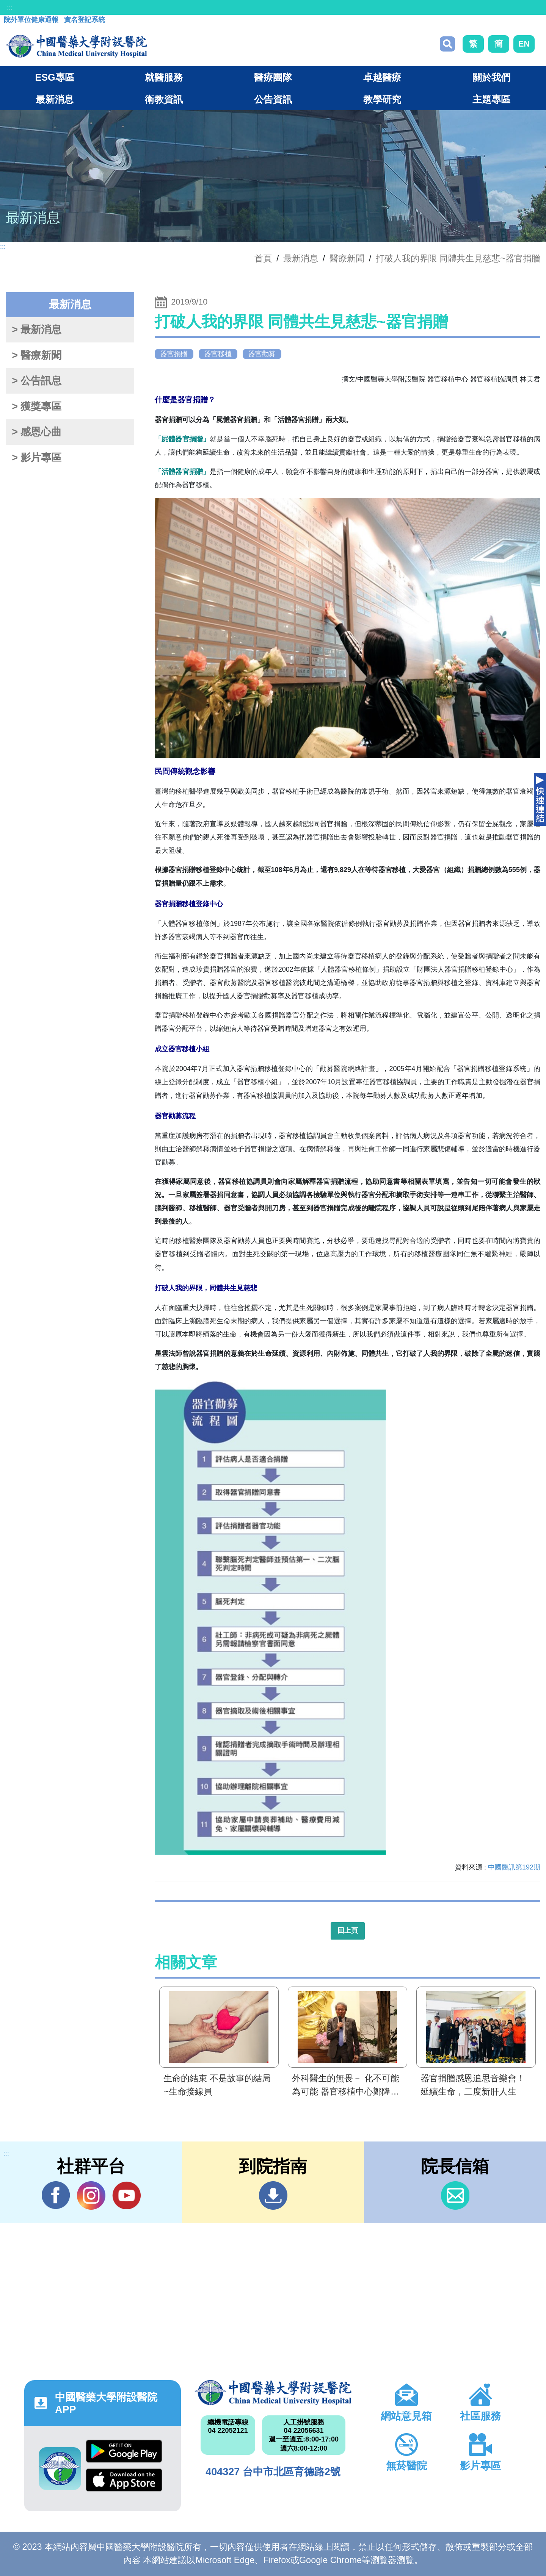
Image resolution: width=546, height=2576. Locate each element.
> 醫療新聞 (36, 355)
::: (10, 7)
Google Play (124, 2451)
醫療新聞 (346, 258)
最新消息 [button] (55, 99)
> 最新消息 (36, 329)
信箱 (455, 2195)
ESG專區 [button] (54, 77)
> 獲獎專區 (36, 406)
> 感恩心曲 (36, 432)
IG (91, 2195)
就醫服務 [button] (164, 77)
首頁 (263, 258)
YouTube (126, 2195)
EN (524, 43)
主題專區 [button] (491, 99)
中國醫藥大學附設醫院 (273, 2392)
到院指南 (273, 2195)
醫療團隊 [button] (273, 77)
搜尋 (447, 44)
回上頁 (347, 1930)
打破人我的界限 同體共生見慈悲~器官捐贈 (458, 258)
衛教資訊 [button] (164, 99)
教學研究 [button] (382, 99)
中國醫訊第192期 (514, 1867)
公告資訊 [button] (273, 99)
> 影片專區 (36, 457)
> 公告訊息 (36, 380)
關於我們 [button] (491, 77)
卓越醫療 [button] (382, 77)
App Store (124, 2480)
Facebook (56, 2195)
